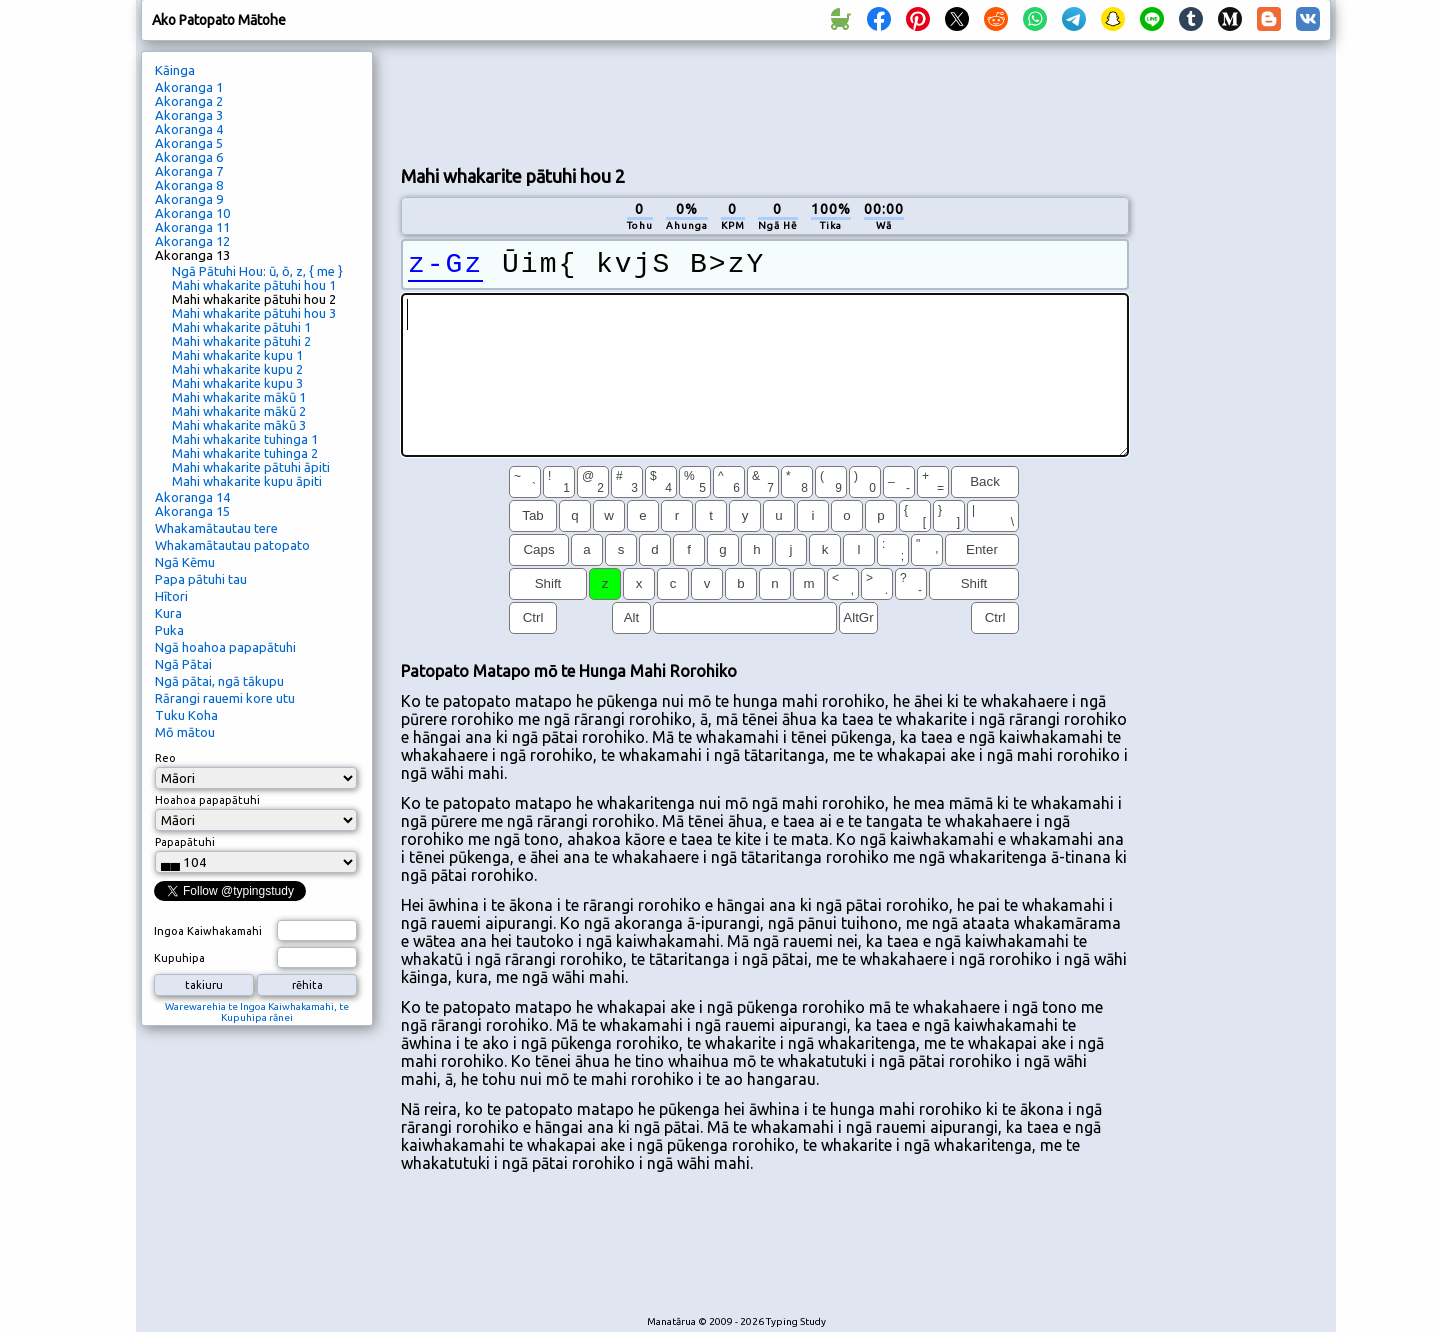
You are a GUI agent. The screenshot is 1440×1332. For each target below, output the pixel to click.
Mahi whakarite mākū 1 (239, 397)
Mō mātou (185, 732)
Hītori (171, 596)
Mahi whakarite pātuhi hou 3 (254, 313)
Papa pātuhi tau (201, 579)
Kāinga (175, 70)
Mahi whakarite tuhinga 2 (245, 453)
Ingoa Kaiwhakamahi (208, 931)
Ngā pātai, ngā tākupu (219, 681)
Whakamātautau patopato (232, 545)
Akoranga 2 (189, 101)
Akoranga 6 (189, 157)
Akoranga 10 (192, 213)
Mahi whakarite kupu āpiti (247, 481)
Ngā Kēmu (185, 562)
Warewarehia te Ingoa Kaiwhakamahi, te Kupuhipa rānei (257, 1012)
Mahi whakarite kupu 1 (237, 355)
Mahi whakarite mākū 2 (239, 411)
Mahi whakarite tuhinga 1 (245, 439)
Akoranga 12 (192, 241)
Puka (169, 630)
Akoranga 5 (189, 143)
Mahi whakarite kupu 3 (237, 383)
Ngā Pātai (183, 664)
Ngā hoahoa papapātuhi (225, 647)
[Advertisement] (765, 101)
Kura (168, 613)
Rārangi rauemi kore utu (225, 698)
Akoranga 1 (189, 87)
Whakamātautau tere (216, 528)
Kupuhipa (179, 958)
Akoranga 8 (189, 185)
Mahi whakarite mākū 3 (239, 425)
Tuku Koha (186, 715)
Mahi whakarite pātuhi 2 (241, 341)
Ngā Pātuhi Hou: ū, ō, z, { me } (257, 271)
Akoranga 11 (192, 227)
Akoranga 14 (192, 497)
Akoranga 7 (189, 171)
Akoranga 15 (192, 511)
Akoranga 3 (189, 115)
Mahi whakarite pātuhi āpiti (251, 467)
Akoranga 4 (189, 129)
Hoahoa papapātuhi (207, 800)
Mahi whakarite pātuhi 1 (241, 327)
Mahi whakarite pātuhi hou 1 (254, 285)
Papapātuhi (185, 842)
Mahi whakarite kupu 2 (237, 369)
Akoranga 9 (189, 199)
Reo (165, 758)
